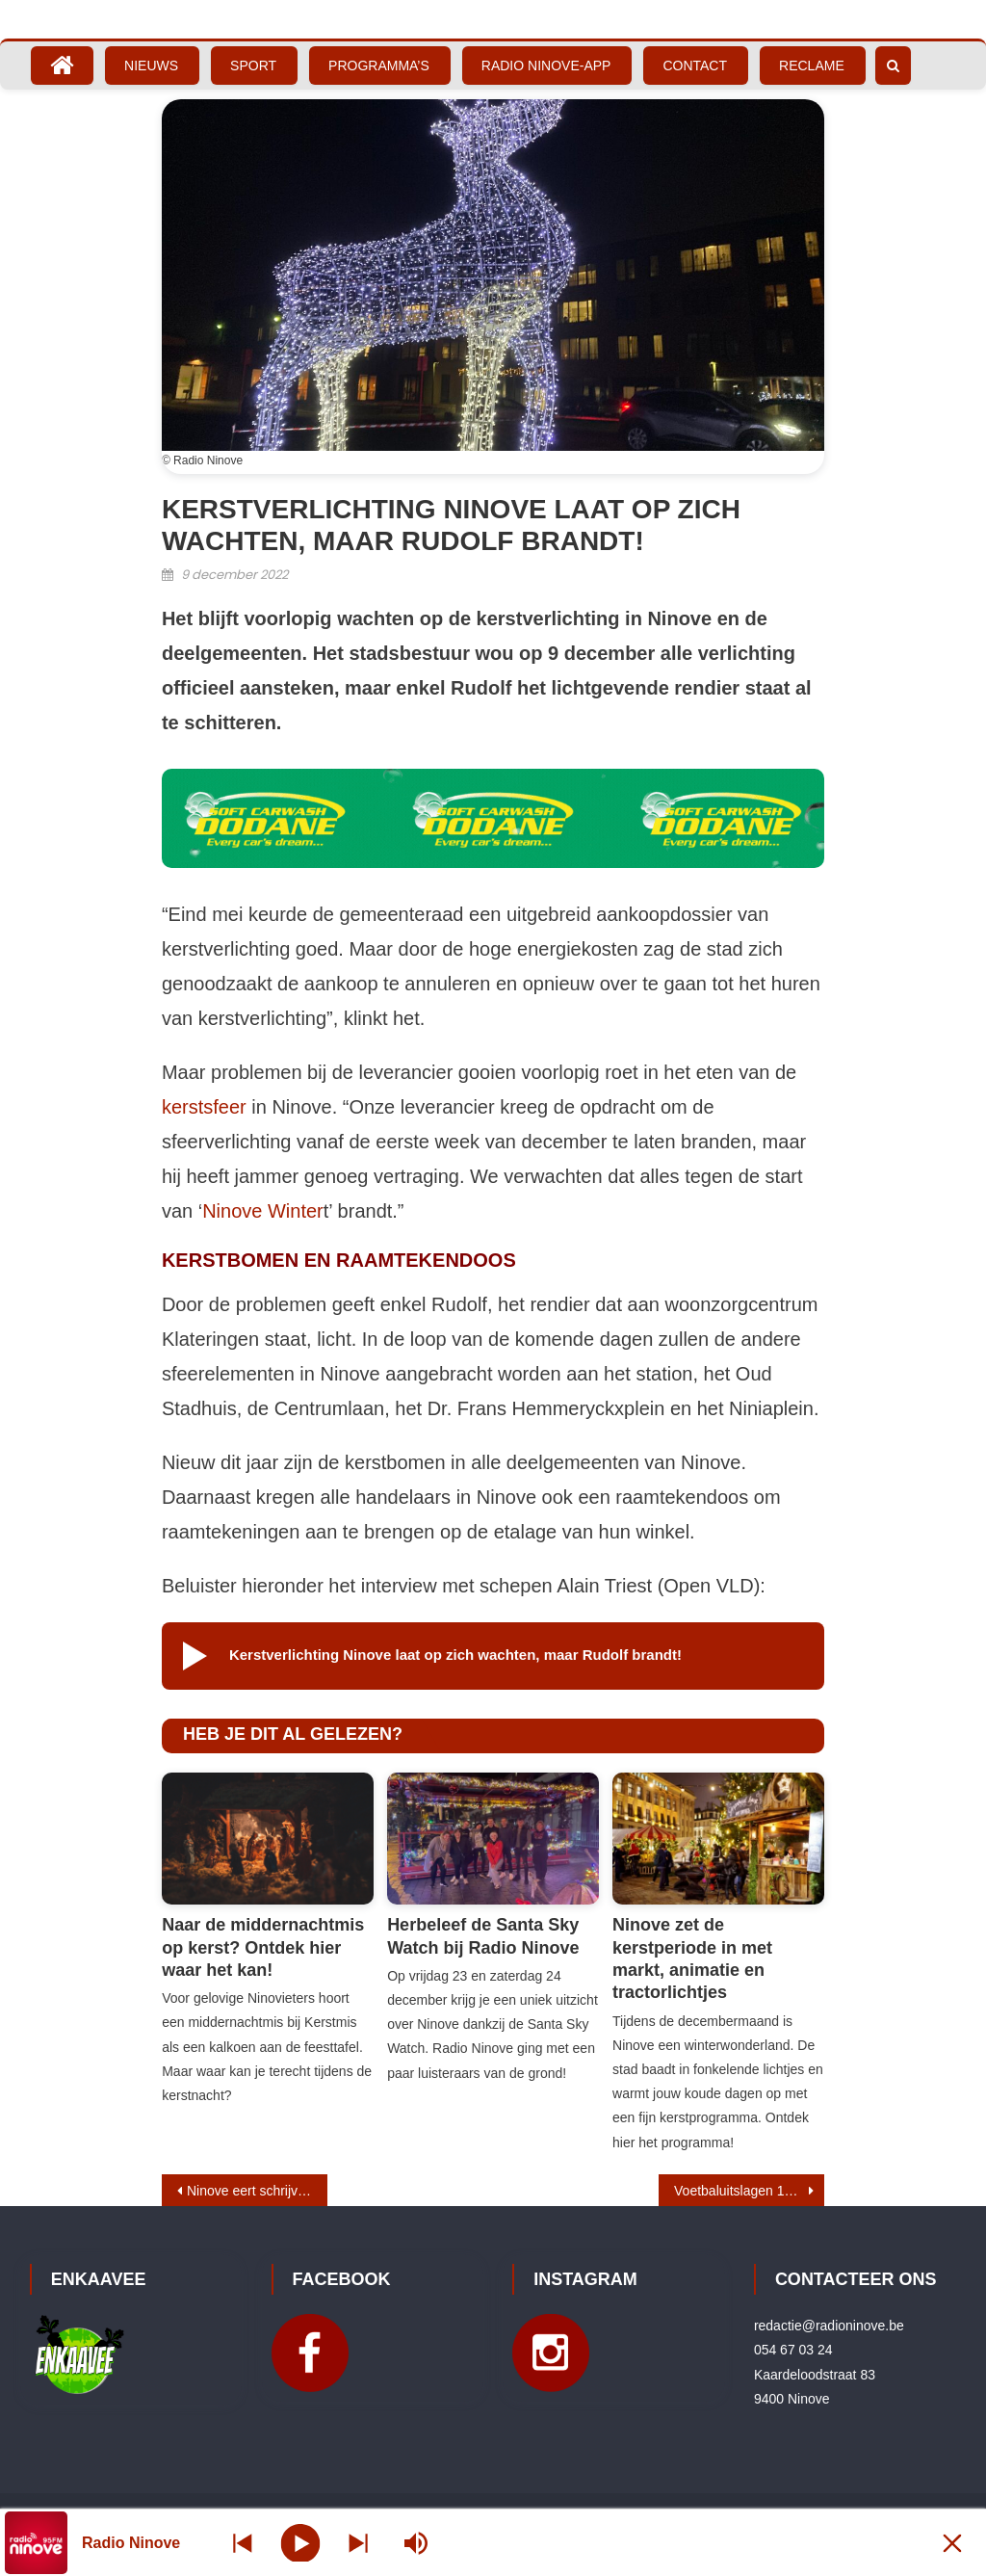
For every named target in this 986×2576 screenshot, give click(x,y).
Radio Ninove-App (546, 65)
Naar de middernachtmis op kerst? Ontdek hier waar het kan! (263, 1947)
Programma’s (378, 65)
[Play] (300, 2542)
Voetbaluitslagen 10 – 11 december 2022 (749, 2190)
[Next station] (242, 2543)
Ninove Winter (263, 1211)
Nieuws (151, 65)
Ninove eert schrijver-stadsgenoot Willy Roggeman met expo (257, 2190)
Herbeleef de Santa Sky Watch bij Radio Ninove (483, 1936)
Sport (253, 65)
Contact (694, 65)
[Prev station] (358, 2543)
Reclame (811, 65)
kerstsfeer (204, 1106)
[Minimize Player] (952, 2543)
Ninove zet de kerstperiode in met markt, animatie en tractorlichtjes (692, 1958)
